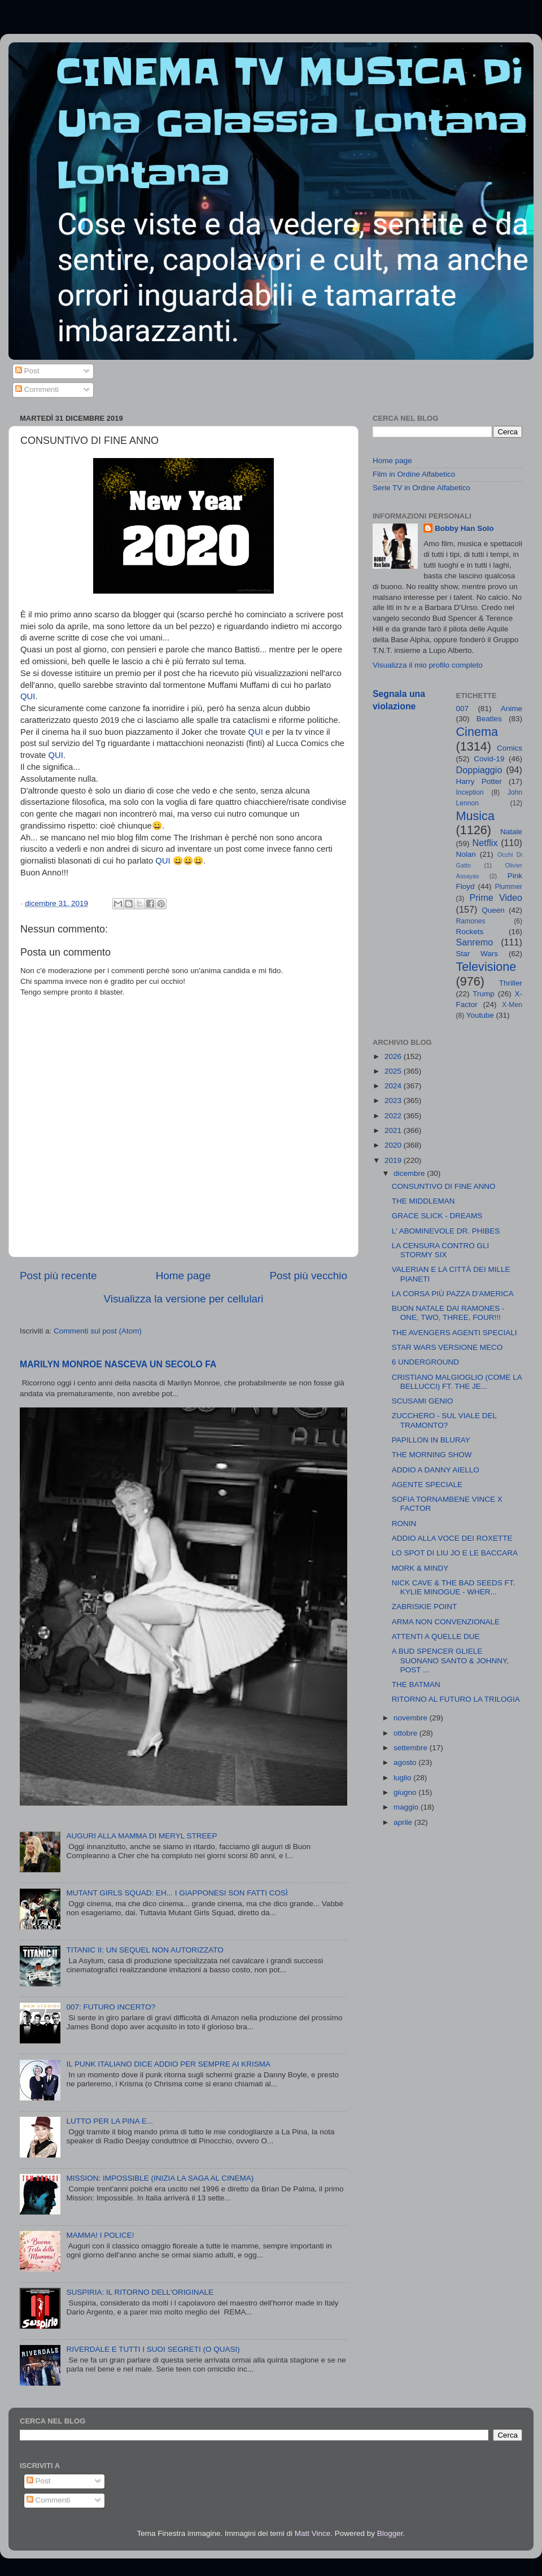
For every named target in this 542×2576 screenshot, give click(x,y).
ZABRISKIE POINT (424, 1606)
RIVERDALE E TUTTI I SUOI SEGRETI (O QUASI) (152, 2349)
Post (27, 371)
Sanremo (474, 942)
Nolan (466, 854)
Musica (475, 816)
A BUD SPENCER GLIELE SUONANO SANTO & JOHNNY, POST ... (450, 1660)
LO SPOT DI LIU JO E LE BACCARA (455, 1553)
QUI (27, 696)
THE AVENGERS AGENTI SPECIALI (454, 1332)
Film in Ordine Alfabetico (414, 474)
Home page (183, 1276)
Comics (509, 748)
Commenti (37, 389)
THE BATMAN (416, 1684)
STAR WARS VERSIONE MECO (447, 1347)
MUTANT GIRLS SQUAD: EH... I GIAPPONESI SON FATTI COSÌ (176, 1893)
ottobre (406, 1733)
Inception (470, 792)
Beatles (489, 718)
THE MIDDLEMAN (423, 1201)
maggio (407, 1807)
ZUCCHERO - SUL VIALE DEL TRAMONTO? (444, 1420)
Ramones (471, 921)
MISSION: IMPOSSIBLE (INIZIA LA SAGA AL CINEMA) (159, 2178)
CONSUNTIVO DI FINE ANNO (444, 1186)
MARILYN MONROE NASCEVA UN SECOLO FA (118, 1364)
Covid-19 (489, 759)
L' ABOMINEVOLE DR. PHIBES (446, 1231)
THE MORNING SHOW (432, 1454)
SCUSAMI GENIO (422, 1401)
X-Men (512, 1005)
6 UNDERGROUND (425, 1362)
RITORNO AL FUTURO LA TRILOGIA (456, 1699)
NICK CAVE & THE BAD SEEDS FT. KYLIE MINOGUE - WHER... (453, 1587)
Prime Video (495, 897)
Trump (484, 994)
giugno (406, 1792)
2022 (394, 1116)
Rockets (470, 931)
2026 (394, 1056)
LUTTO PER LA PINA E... (109, 2121)
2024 (394, 1086)
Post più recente (58, 1276)
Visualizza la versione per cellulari (183, 1299)
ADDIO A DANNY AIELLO (435, 1470)
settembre (412, 1748)
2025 (394, 1071)
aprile (404, 1822)
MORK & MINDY (420, 1568)
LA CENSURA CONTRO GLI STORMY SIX (440, 1250)
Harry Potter (479, 781)
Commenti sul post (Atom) (98, 1331)
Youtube (480, 1015)
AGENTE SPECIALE (427, 1484)
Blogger (390, 2533)
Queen (493, 910)
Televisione (486, 967)
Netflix (485, 843)
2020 (394, 1145)
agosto (406, 1762)
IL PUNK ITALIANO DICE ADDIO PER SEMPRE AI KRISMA (168, 2064)
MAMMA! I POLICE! (100, 2235)
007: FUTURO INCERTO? (110, 2007)
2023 (394, 1100)
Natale (511, 831)
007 (462, 708)
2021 (394, 1130)
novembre (412, 1718)
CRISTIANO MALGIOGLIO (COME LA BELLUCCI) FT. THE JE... (457, 1382)
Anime (511, 708)
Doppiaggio (479, 770)
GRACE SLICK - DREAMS (437, 1215)
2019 (394, 1160)
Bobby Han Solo (464, 528)
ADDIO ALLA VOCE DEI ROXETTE (452, 1538)
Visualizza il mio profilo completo (428, 665)
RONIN (404, 1523)
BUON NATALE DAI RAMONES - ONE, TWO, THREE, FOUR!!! (448, 1313)
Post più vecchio (308, 1276)
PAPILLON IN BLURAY (431, 1440)
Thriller (510, 983)
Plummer (508, 887)
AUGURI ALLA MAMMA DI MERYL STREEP (141, 1836)
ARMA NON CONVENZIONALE (446, 1622)
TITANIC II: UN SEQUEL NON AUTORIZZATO (144, 1950)
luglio (403, 1777)
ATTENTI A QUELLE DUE (436, 1636)
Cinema (477, 732)
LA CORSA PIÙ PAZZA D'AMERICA (453, 1293)
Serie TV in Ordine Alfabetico (421, 487)
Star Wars (477, 953)
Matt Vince (313, 2533)
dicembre (410, 1173)
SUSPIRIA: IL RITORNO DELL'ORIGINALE (139, 2292)
